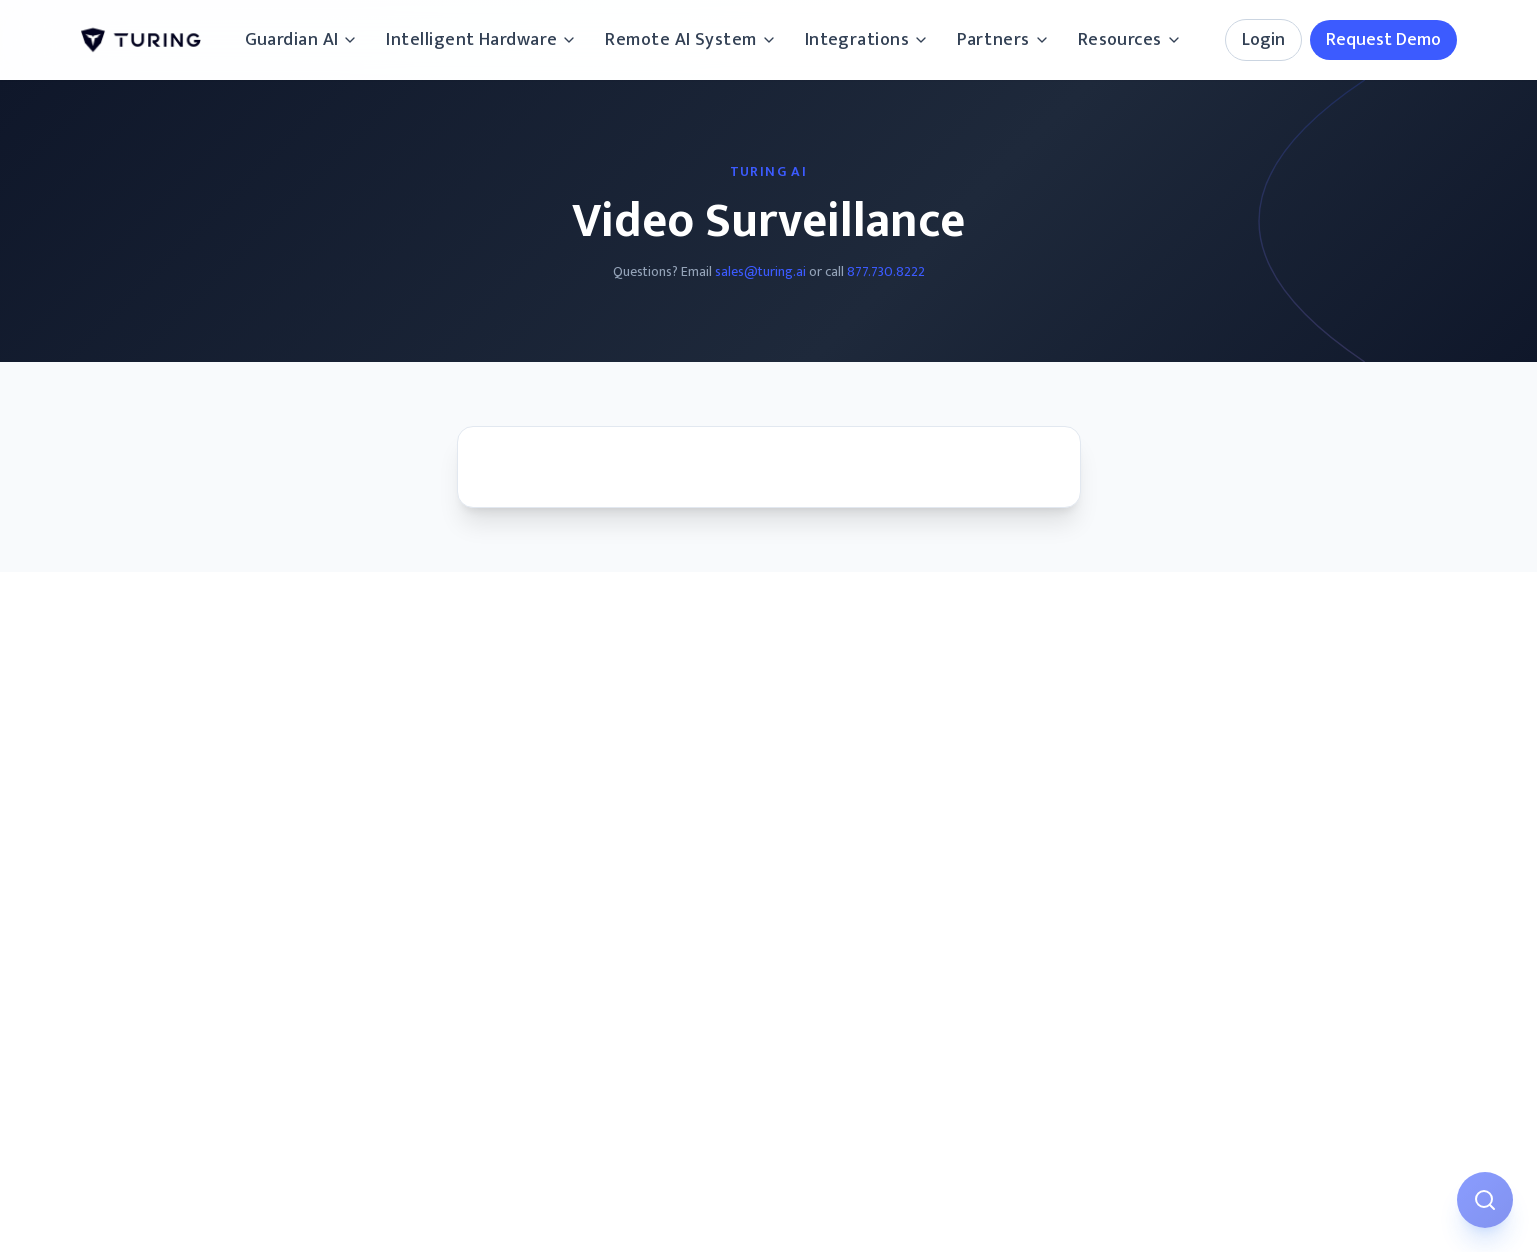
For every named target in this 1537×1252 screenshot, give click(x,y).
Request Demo (1383, 40)
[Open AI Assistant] (1485, 1200)
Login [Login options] (1263, 40)
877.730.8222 (886, 271)
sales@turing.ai (760, 271)
